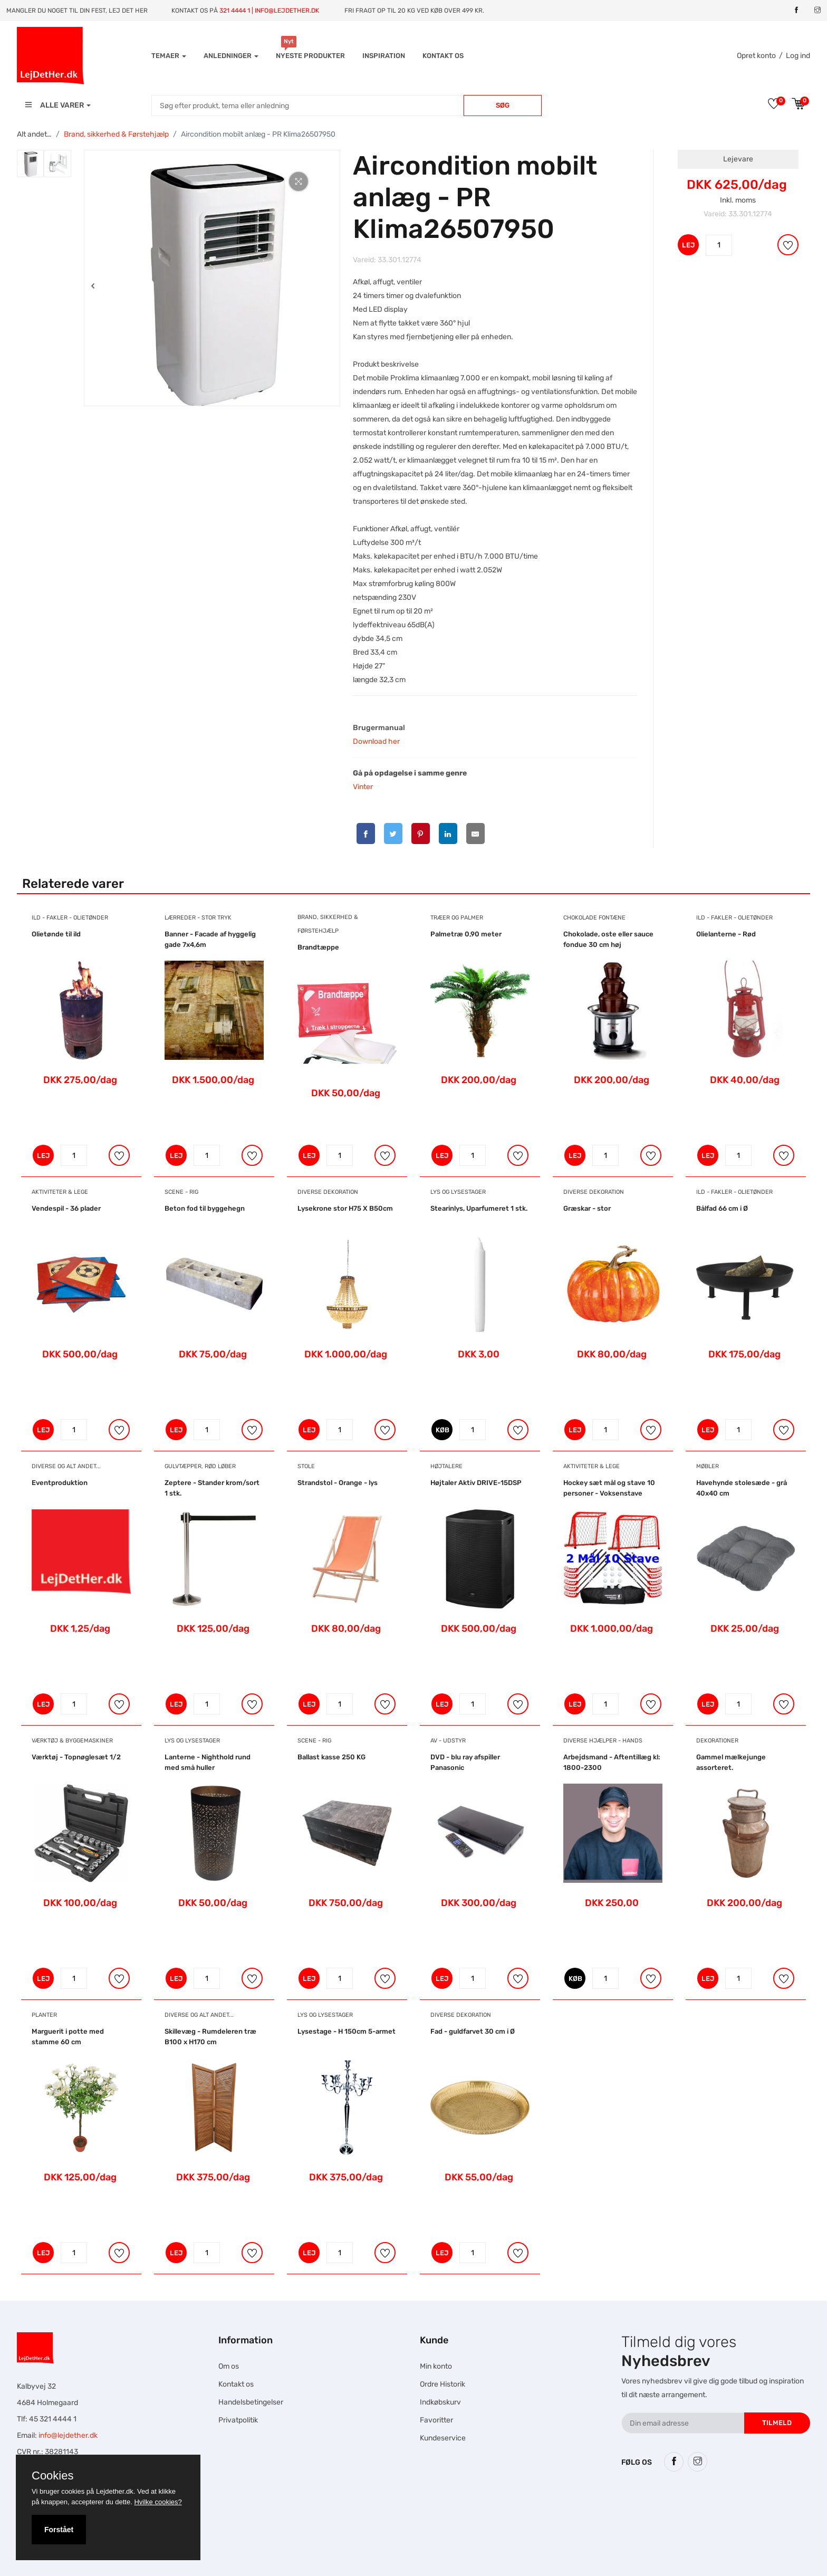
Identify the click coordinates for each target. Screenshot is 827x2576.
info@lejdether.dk (68, 2435)
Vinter (363, 786)
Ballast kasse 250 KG (331, 1757)
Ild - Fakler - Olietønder (70, 917)
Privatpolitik (238, 2420)
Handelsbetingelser (250, 2402)
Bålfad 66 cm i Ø (722, 1208)
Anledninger (231, 56)
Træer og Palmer (456, 917)
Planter (44, 2015)
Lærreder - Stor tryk (198, 917)
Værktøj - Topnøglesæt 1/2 (76, 1757)
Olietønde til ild (56, 934)
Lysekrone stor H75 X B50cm (345, 1208)
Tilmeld (777, 2423)
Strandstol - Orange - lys (337, 1483)
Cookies (52, 2475)
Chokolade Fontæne (594, 917)
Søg (502, 105)
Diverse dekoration (327, 1192)
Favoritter (436, 2420)
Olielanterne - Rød (726, 934)
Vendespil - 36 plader (66, 1208)
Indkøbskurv (440, 2402)
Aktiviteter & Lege (60, 1192)
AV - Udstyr (448, 1740)
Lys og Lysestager (458, 1192)
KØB (442, 1430)
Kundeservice (443, 2438)
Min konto (436, 2366)
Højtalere (446, 1466)
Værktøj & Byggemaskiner (72, 1740)
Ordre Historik (442, 2384)
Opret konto (756, 55)
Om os (228, 2366)
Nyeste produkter (310, 56)
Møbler (707, 1466)
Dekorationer (717, 1740)
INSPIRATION (383, 56)
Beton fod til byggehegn (205, 1208)
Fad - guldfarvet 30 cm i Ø (472, 2031)
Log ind (798, 55)
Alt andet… (34, 134)
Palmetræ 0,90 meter (466, 934)
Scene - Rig (181, 1192)
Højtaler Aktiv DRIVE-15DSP (476, 1483)
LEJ (688, 245)
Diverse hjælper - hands (602, 1740)
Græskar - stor (587, 1208)
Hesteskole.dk (293, 2503)
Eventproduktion (60, 1483)
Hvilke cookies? (157, 2502)
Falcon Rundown (311, 2542)
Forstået (58, 2529)
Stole (306, 1466)
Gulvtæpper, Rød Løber (200, 1466)
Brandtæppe (318, 947)
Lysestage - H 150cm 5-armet (346, 2031)
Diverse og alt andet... (66, 1466)
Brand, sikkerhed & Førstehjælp (116, 134)
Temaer (168, 56)
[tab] (30, 163)
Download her (376, 741)
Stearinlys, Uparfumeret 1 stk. (478, 1208)
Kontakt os (443, 56)
